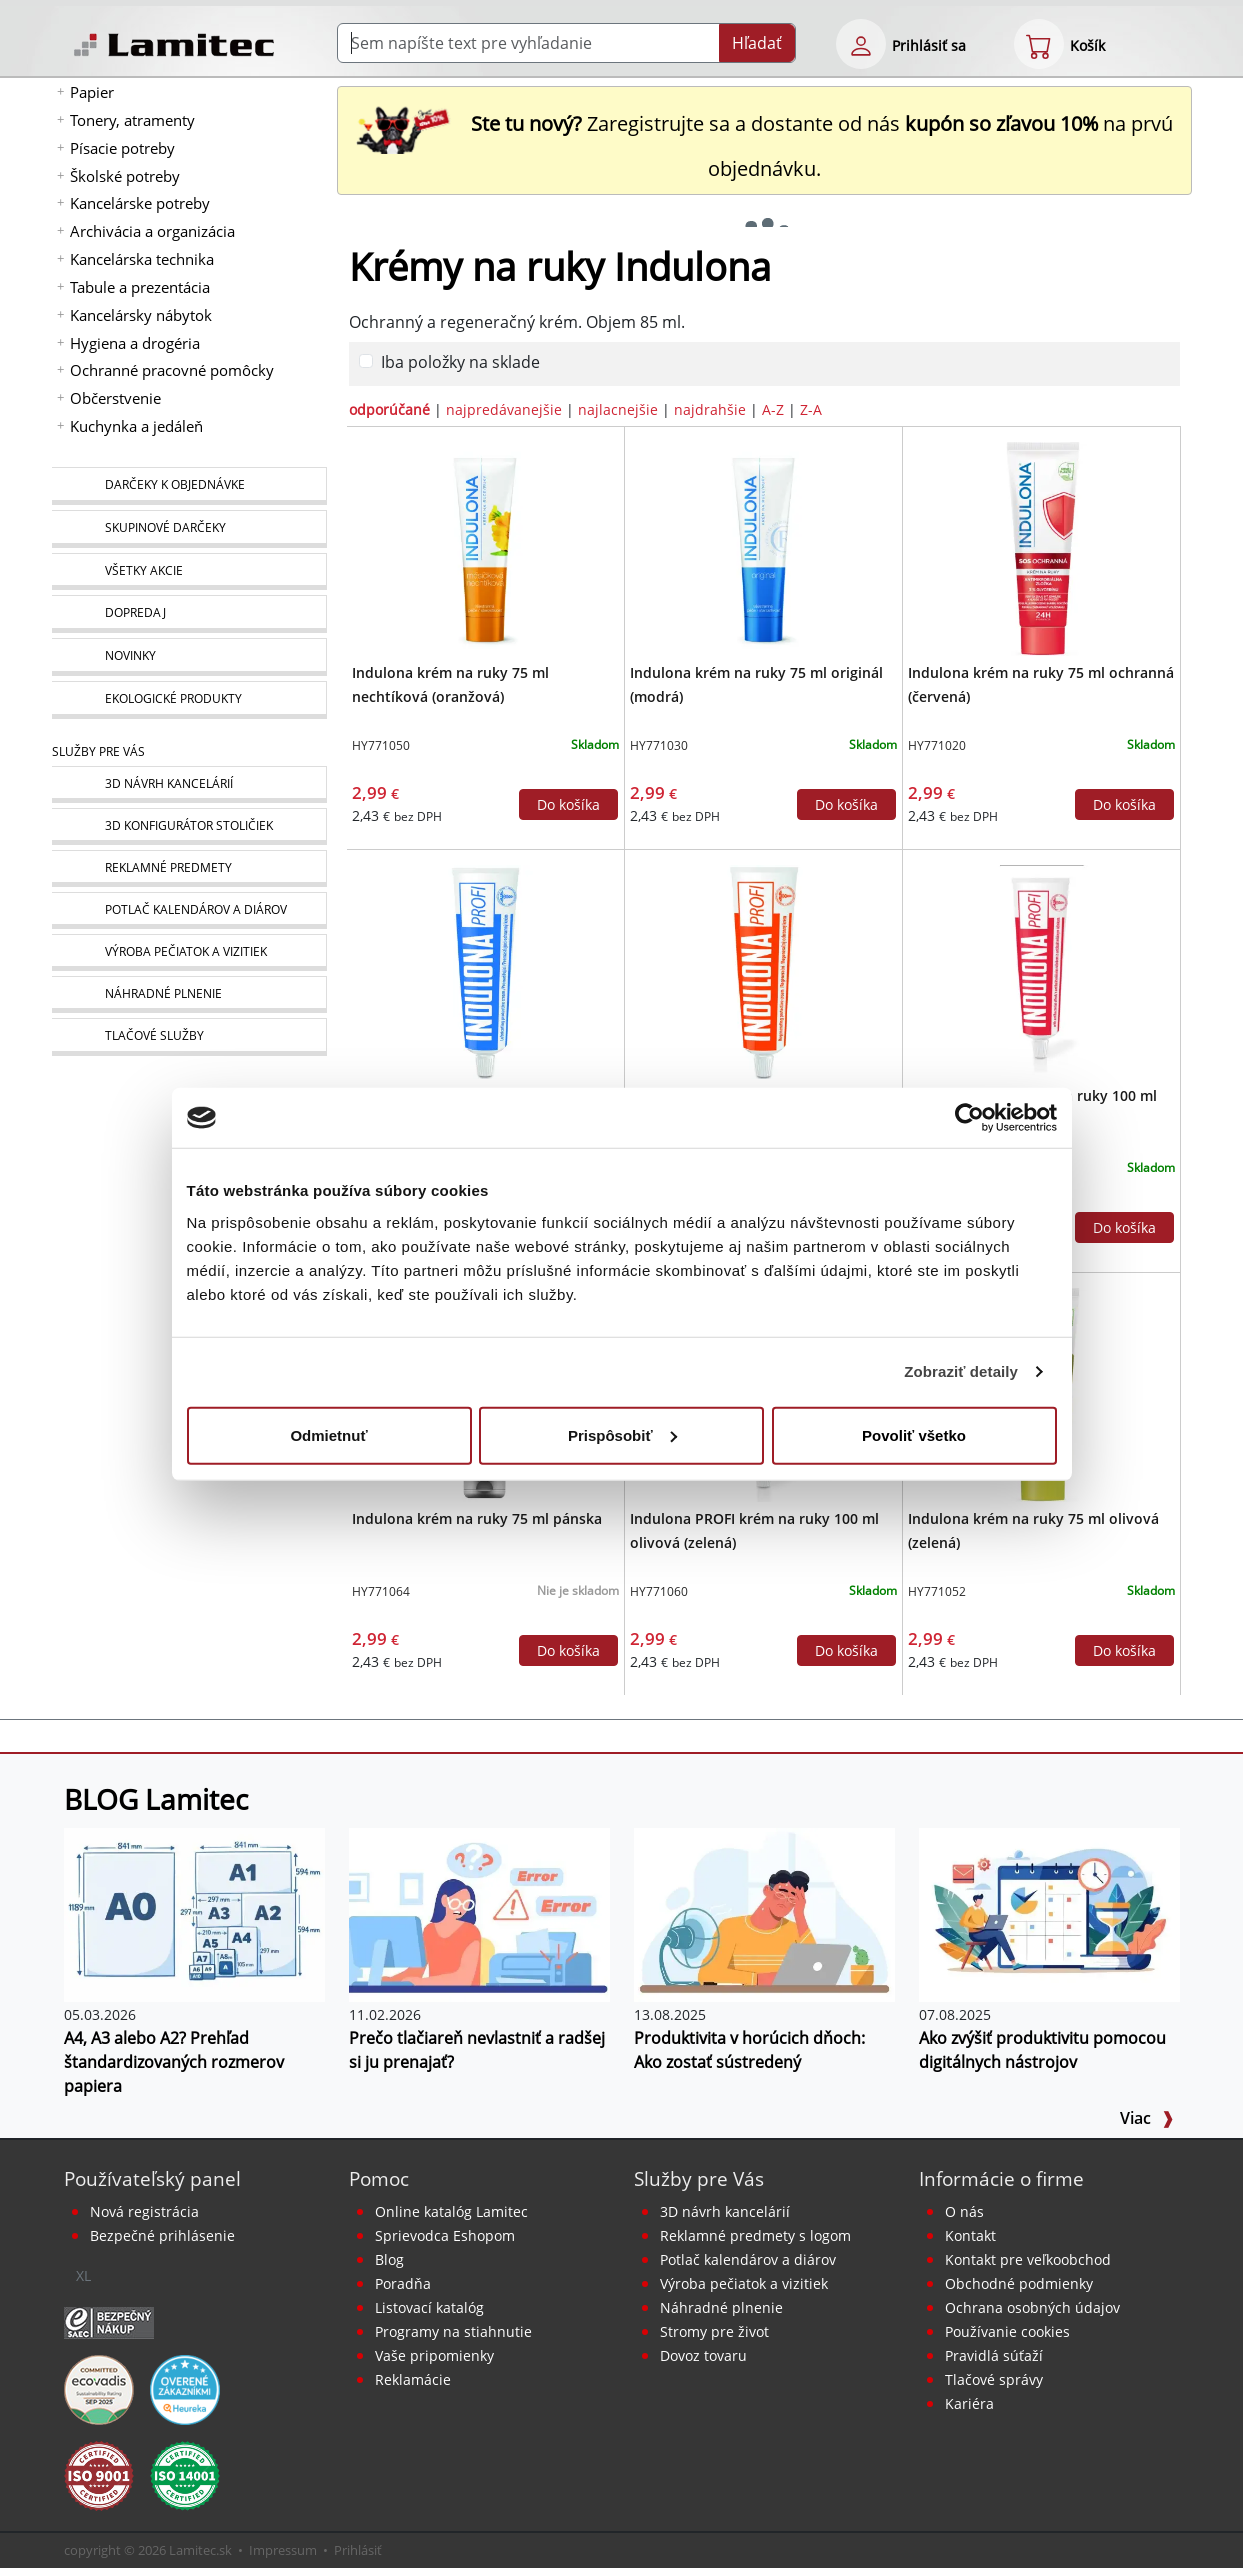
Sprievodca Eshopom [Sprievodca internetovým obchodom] (445, 2235)
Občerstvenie (115, 398)
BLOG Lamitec (156, 1799)
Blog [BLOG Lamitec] (389, 2259)
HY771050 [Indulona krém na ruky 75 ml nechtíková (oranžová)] (381, 745)
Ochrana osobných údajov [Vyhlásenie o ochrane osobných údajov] (1032, 2307)
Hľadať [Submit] (757, 43)
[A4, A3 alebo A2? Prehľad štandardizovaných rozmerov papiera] (194, 1913)
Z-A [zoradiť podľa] (811, 409)
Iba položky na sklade (460, 362)
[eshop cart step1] (1039, 44)
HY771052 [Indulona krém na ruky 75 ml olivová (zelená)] (937, 1591)
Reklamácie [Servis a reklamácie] (413, 2379)
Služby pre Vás (699, 2178)
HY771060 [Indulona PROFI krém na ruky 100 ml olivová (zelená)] (659, 1591)
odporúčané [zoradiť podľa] (389, 409)
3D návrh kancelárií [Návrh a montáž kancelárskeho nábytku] (725, 2211)
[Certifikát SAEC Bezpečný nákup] (109, 2321)
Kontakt (970, 2235)
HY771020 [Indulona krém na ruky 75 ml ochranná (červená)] (937, 745)
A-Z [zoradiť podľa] (773, 409)
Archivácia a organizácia (152, 231)
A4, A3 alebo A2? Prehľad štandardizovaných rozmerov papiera (174, 2062)
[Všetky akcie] (189, 571)
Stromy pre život (714, 2331)
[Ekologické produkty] (189, 700)
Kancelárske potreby (140, 203)
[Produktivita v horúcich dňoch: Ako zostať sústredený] (764, 1913)
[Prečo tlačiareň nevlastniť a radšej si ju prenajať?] (479, 1913)
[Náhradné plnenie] (189, 994)
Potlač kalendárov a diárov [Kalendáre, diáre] (748, 2259)
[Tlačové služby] (189, 1037)
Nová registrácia (144, 2211)
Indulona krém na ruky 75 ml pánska (477, 1518)
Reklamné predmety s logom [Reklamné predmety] (755, 2235)
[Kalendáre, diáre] (189, 910)
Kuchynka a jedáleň (136, 426)
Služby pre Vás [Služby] (98, 751)
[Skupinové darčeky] (189, 529)
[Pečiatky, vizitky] (189, 952)
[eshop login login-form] (861, 44)
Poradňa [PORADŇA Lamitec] (403, 2283)
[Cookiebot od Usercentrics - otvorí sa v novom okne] (969, 1118)
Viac (1147, 2118)
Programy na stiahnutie (453, 2331)
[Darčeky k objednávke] (189, 486)
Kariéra (969, 2403)
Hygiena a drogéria (135, 343)
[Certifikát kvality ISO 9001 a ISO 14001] (99, 2474)
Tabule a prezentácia (140, 287)
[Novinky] (189, 657)
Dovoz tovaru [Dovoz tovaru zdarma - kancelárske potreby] (703, 2355)
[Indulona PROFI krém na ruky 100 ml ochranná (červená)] (1042, 970)
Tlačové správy (994, 2379)
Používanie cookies (1007, 2331)
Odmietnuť (328, 1434)
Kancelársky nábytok (141, 315)
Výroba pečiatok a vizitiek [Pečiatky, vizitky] (744, 2283)
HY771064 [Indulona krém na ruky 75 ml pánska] (381, 1591)
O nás (964, 2211)
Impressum (283, 2550)
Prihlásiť (358, 2550)
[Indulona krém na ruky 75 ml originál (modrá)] (764, 547)
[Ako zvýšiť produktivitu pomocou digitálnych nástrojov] (1049, 1913)
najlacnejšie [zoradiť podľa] (618, 409)
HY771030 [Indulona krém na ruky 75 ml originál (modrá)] (659, 745)
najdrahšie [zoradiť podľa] (710, 409)
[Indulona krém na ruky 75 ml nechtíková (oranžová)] (485, 547)
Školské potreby (125, 176)
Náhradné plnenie (721, 2307)
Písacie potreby (122, 148)
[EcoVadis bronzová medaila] (99, 2388)
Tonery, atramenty (132, 120)
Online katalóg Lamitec (451, 2211)
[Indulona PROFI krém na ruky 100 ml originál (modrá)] (485, 970)
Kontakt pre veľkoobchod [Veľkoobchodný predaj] (1028, 2259)
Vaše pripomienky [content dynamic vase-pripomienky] (434, 2355)
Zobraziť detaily (961, 1371)
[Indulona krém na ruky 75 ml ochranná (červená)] (1042, 547)
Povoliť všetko (914, 1434)
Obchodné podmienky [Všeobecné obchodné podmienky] (1019, 2283)
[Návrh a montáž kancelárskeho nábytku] (189, 784)
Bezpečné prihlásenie (162, 2235)
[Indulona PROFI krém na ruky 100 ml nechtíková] (764, 970)
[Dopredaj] (189, 614)
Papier (92, 92)
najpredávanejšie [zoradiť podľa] (504, 409)
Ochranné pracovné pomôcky (172, 370)
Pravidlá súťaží (994, 2355)
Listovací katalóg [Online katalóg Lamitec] (429, 2307)
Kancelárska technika (142, 259)
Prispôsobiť (622, 1434)
